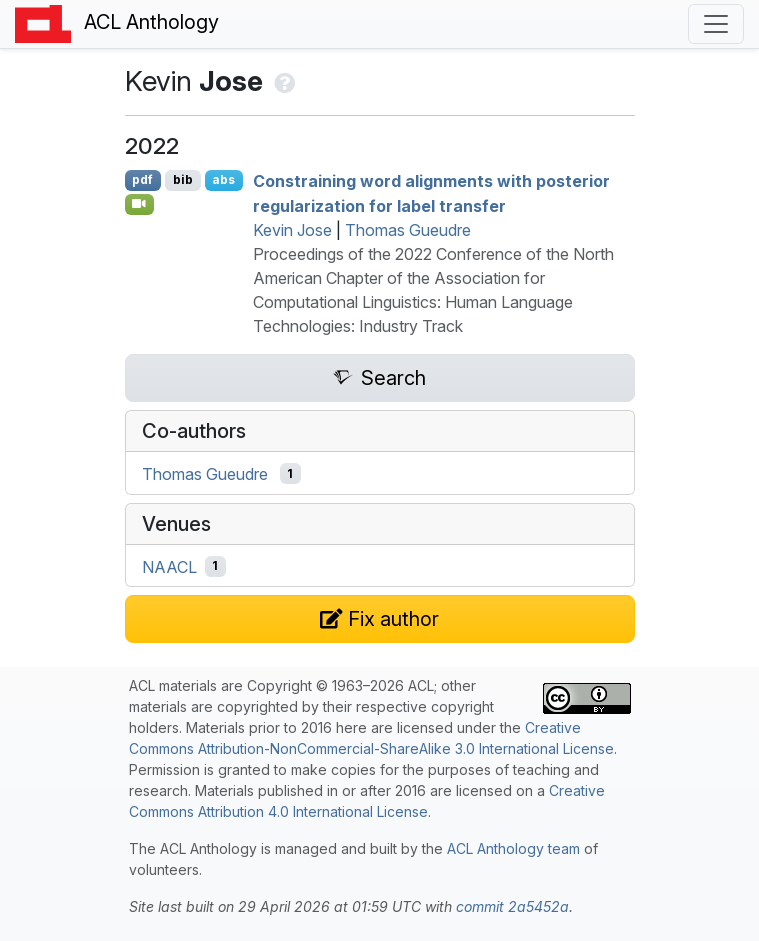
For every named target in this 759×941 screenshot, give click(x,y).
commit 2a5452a (512, 906)
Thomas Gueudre (408, 230)
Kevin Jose (292, 230)
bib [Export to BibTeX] (183, 179)
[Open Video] (140, 204)
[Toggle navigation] (716, 24)
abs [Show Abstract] (223, 179)
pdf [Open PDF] (142, 179)
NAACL (169, 566)
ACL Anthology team (513, 848)
